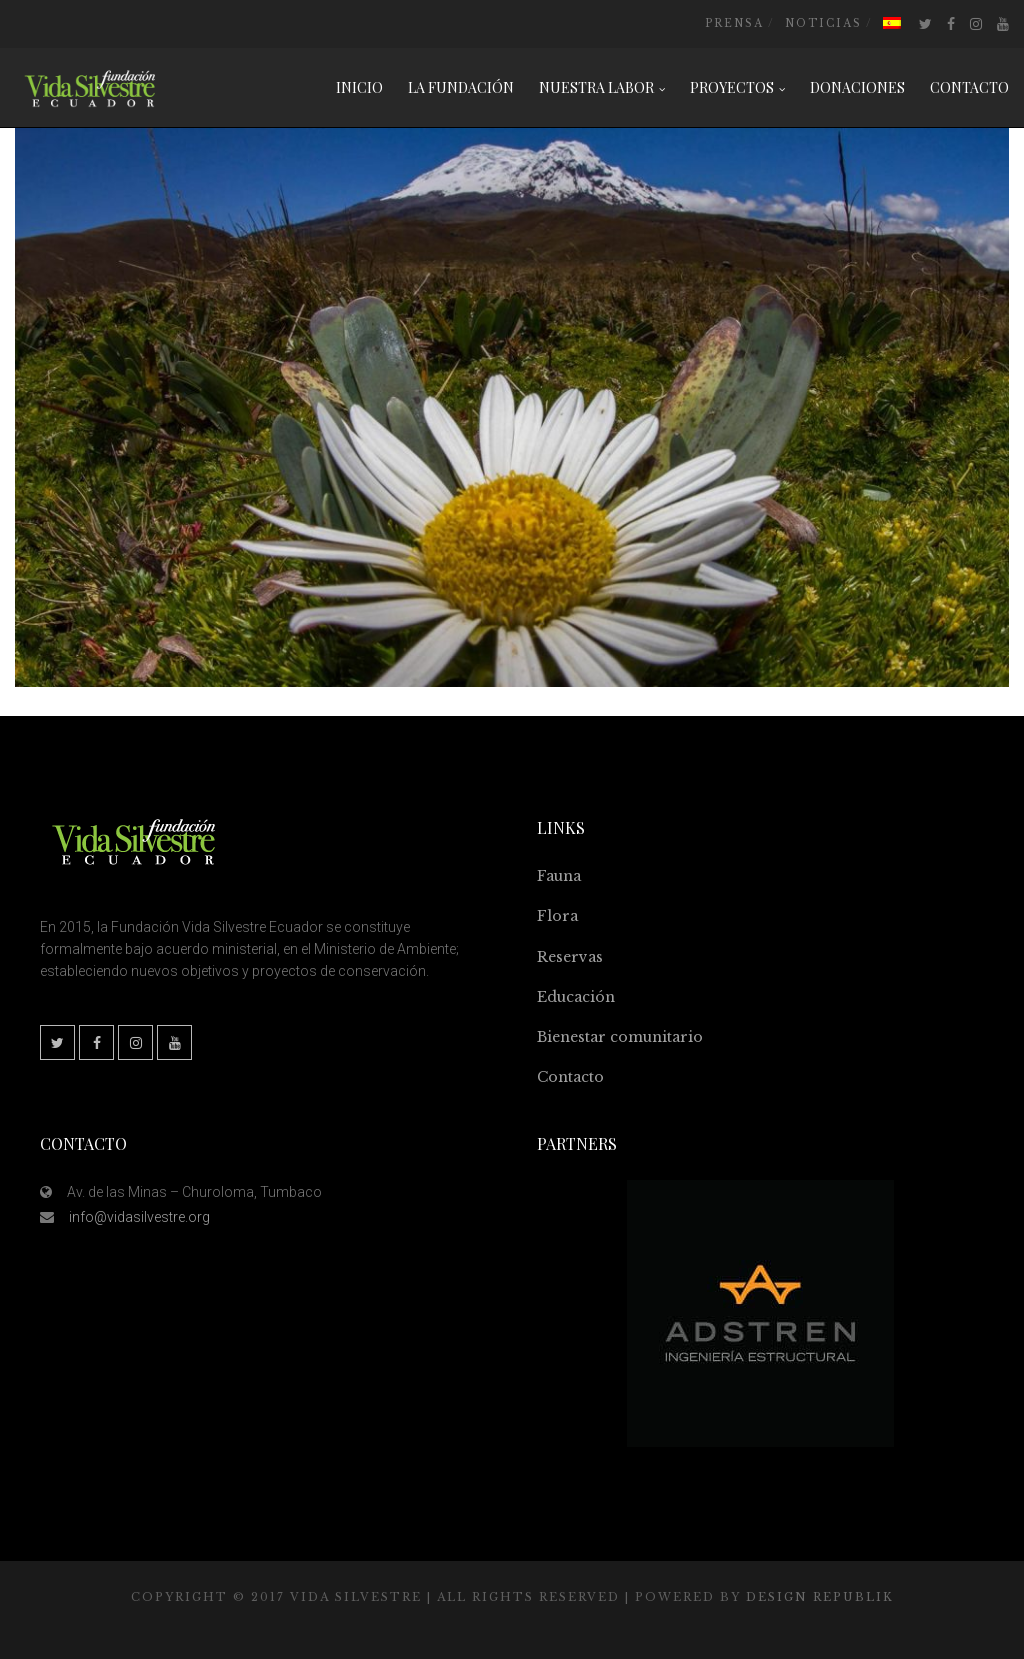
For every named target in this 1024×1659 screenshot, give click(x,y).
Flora (557, 916)
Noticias (823, 23)
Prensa (734, 23)
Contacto (570, 1077)
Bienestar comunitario (620, 1037)
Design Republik (820, 1597)
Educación (576, 997)
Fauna (559, 876)
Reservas (570, 957)
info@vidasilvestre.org (139, 1217)
